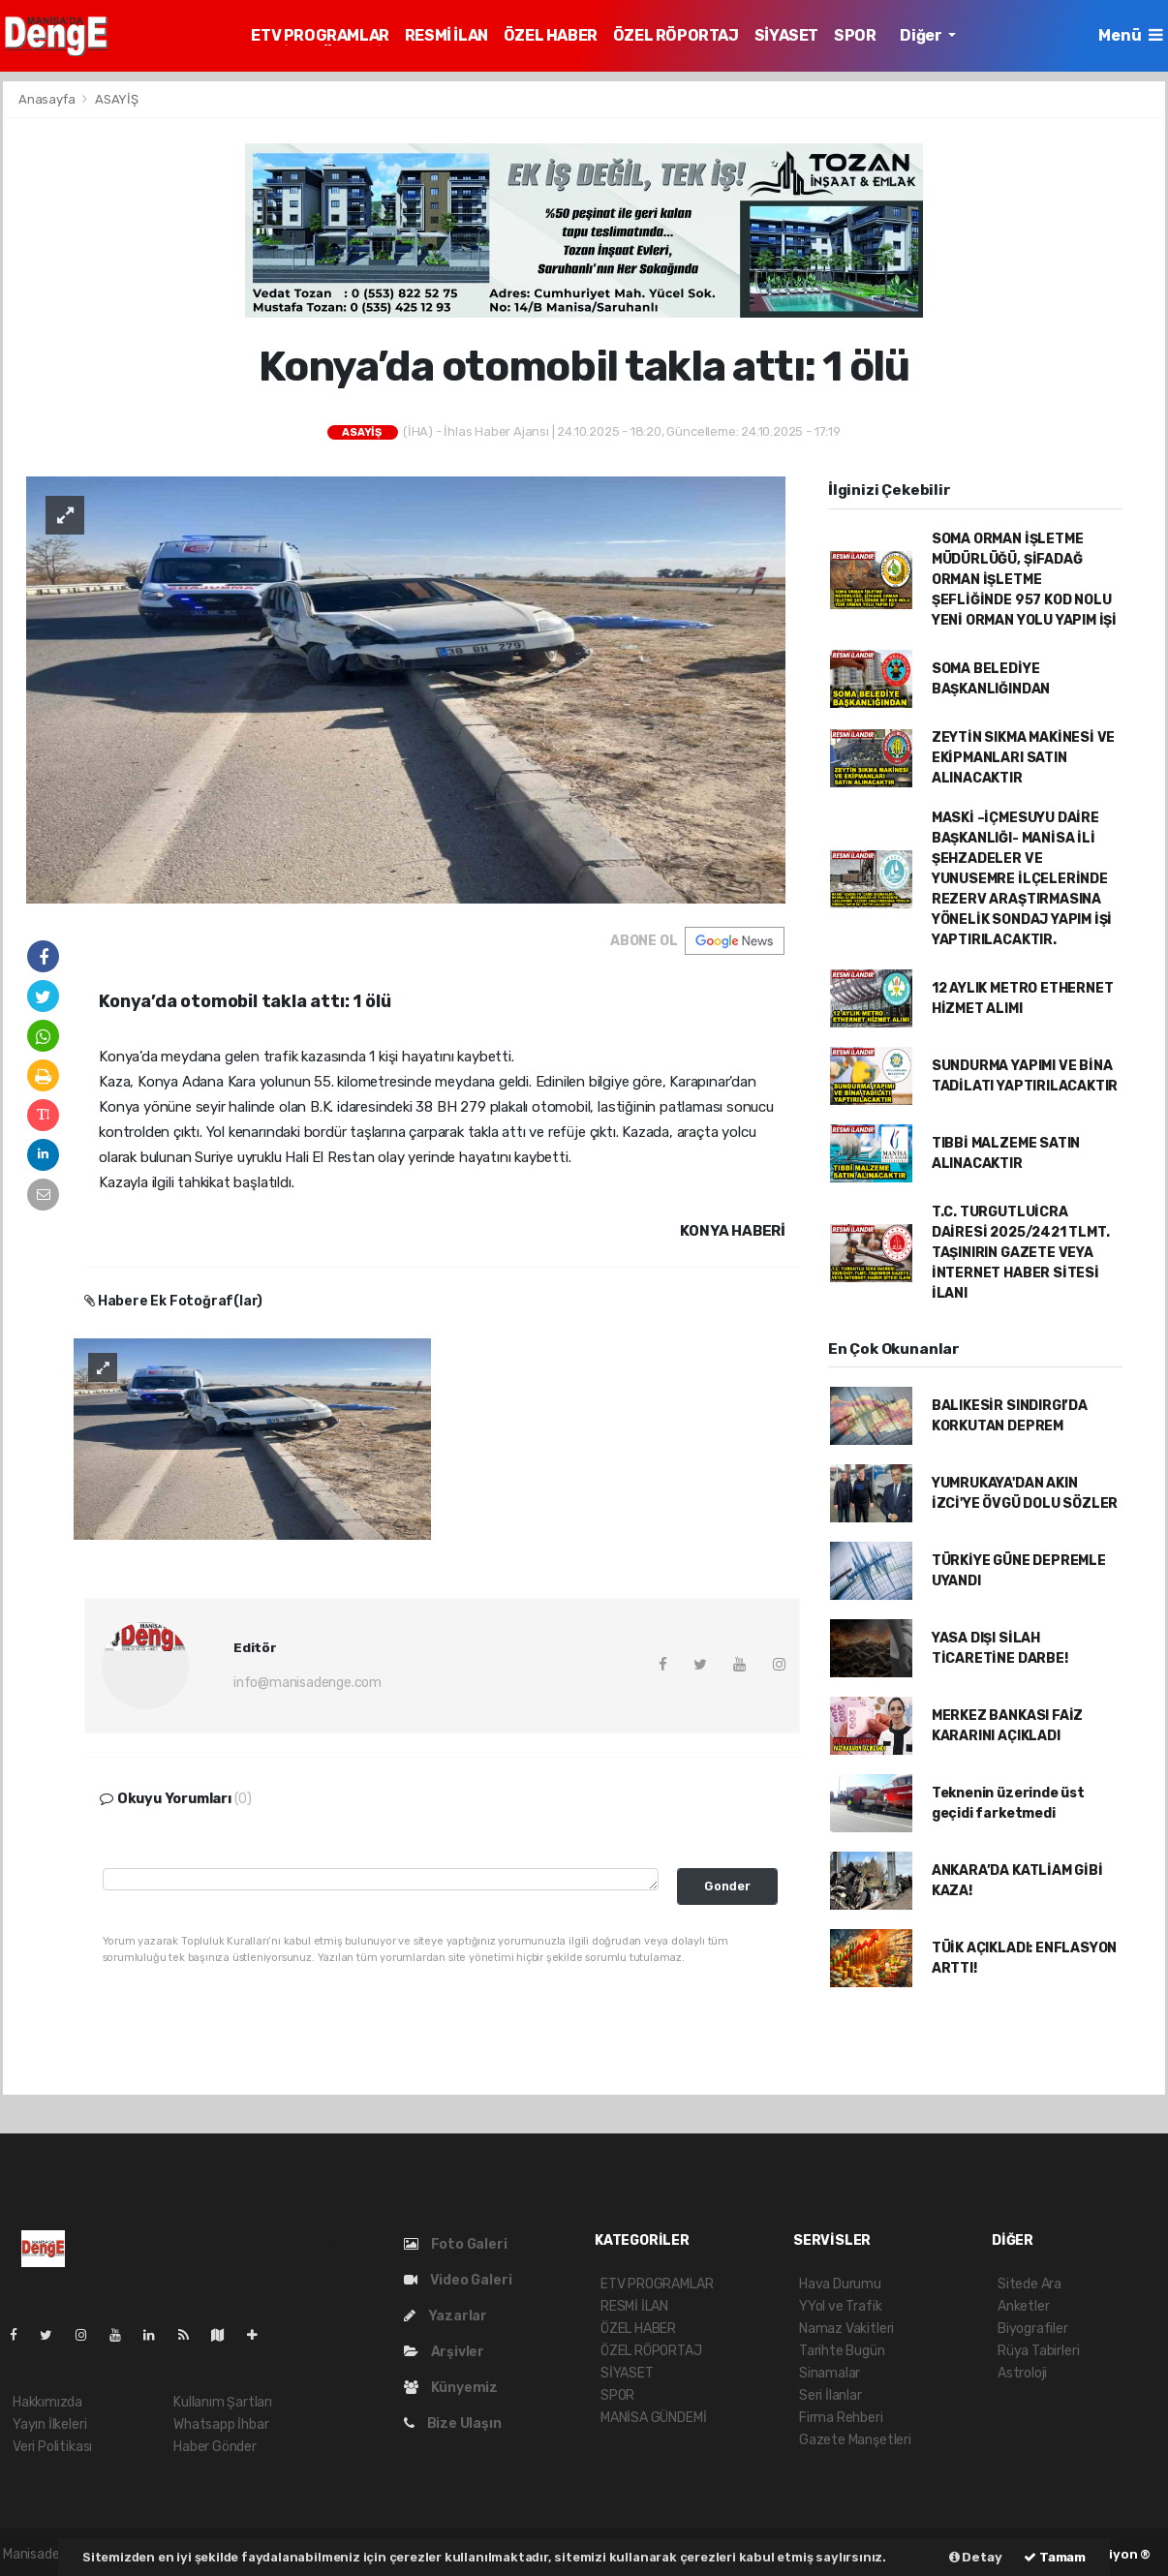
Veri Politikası (52, 2446)
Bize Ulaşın (453, 2423)
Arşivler (444, 2352)
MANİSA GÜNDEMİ (653, 2417)
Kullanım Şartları (222, 2402)
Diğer (922, 35)
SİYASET (786, 35)
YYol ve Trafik (840, 2306)
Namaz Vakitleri (846, 2328)
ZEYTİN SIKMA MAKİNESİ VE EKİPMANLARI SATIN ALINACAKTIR (1023, 757)
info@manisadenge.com (307, 1682)
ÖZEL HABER (551, 35)
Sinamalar (829, 2373)
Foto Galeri (455, 2244)
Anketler (1023, 2306)
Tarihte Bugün (842, 2351)
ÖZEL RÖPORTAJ (676, 35)
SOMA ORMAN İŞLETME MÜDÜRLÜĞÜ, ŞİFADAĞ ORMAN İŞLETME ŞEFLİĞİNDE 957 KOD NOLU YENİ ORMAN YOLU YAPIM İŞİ (1024, 580)
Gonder (727, 1886)
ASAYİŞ (116, 99)
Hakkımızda (47, 2402)
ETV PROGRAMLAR (319, 35)
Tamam (1055, 2557)
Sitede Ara (1029, 2284)
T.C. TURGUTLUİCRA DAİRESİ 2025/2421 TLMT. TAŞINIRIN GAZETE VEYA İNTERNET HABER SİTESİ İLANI (1021, 1253)
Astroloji (1022, 2373)
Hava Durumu (840, 2284)
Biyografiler (1033, 2328)
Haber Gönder (215, 2446)
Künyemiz (451, 2387)
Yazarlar (445, 2316)
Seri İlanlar (830, 2395)
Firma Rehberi (841, 2417)
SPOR (855, 35)
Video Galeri (457, 2280)
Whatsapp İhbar (220, 2424)
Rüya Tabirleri (1038, 2351)
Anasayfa (47, 99)
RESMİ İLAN (446, 35)
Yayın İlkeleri (49, 2424)
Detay (975, 2557)
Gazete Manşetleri (855, 2440)
